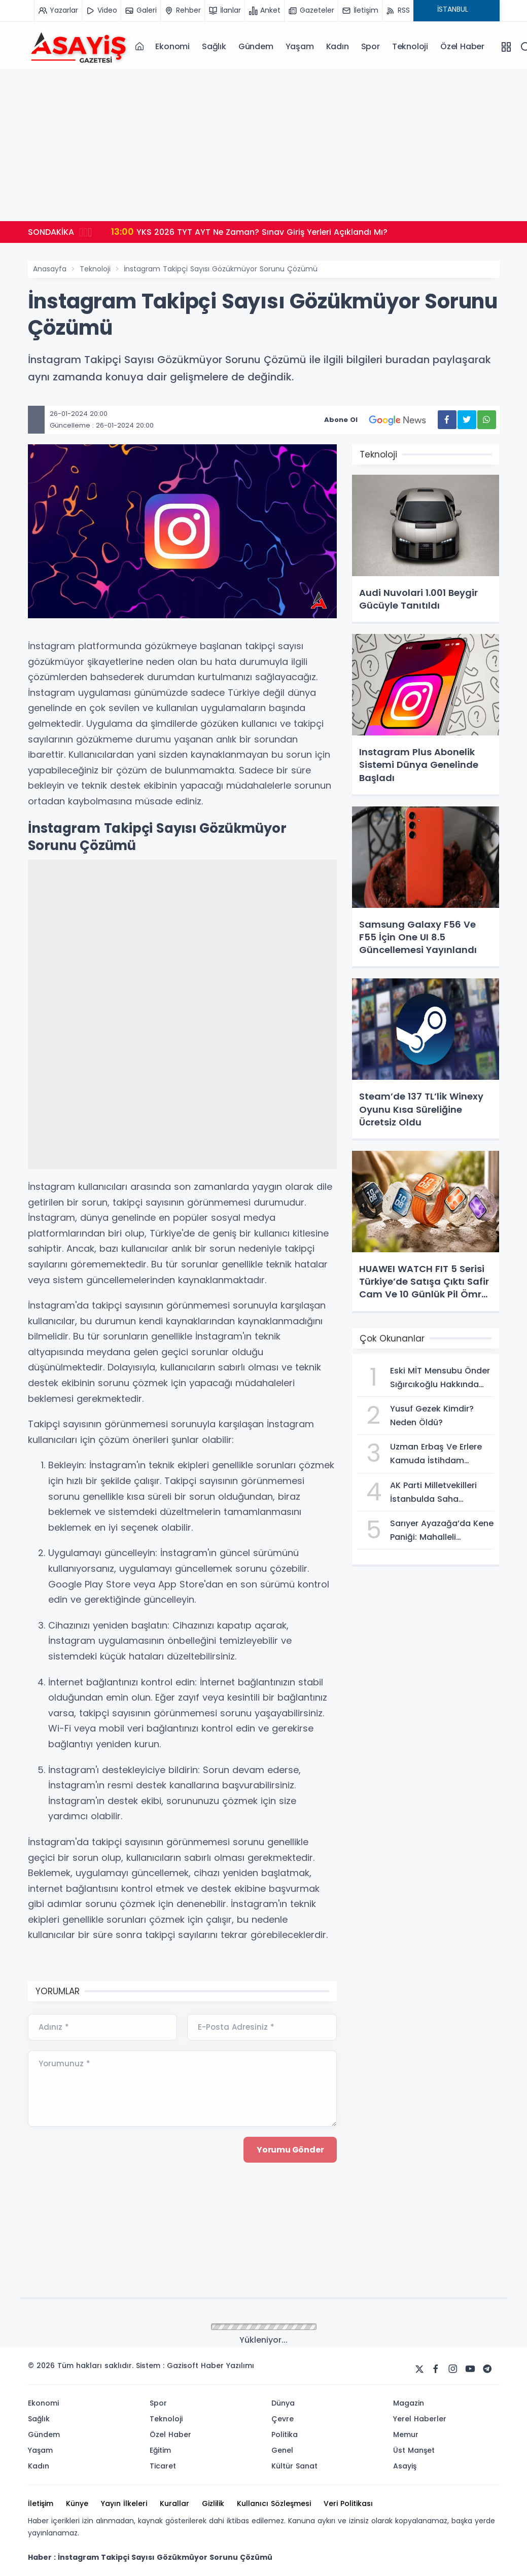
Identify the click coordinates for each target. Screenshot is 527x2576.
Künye (77, 2503)
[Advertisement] (263, 145)
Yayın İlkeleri (124, 2503)
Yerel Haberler (419, 2419)
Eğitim (160, 2450)
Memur (405, 2434)
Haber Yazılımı (227, 2365)
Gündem (255, 46)
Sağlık (214, 46)
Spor (370, 46)
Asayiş (404, 2466)
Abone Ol (381, 420)
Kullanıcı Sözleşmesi (274, 2503)
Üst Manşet (414, 2450)
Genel (282, 2450)
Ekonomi (172, 46)
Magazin (408, 2403)
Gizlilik (213, 2503)
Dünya (283, 2403)
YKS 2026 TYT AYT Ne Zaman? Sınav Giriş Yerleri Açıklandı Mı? (250, 231)
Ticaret (163, 2466)
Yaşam (300, 46)
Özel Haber (462, 46)
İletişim (40, 2503)
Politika (284, 2434)
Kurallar (174, 2503)
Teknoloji (410, 46)
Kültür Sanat (294, 2466)
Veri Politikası (348, 2503)
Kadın (337, 46)
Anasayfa (49, 269)
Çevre (282, 2419)
